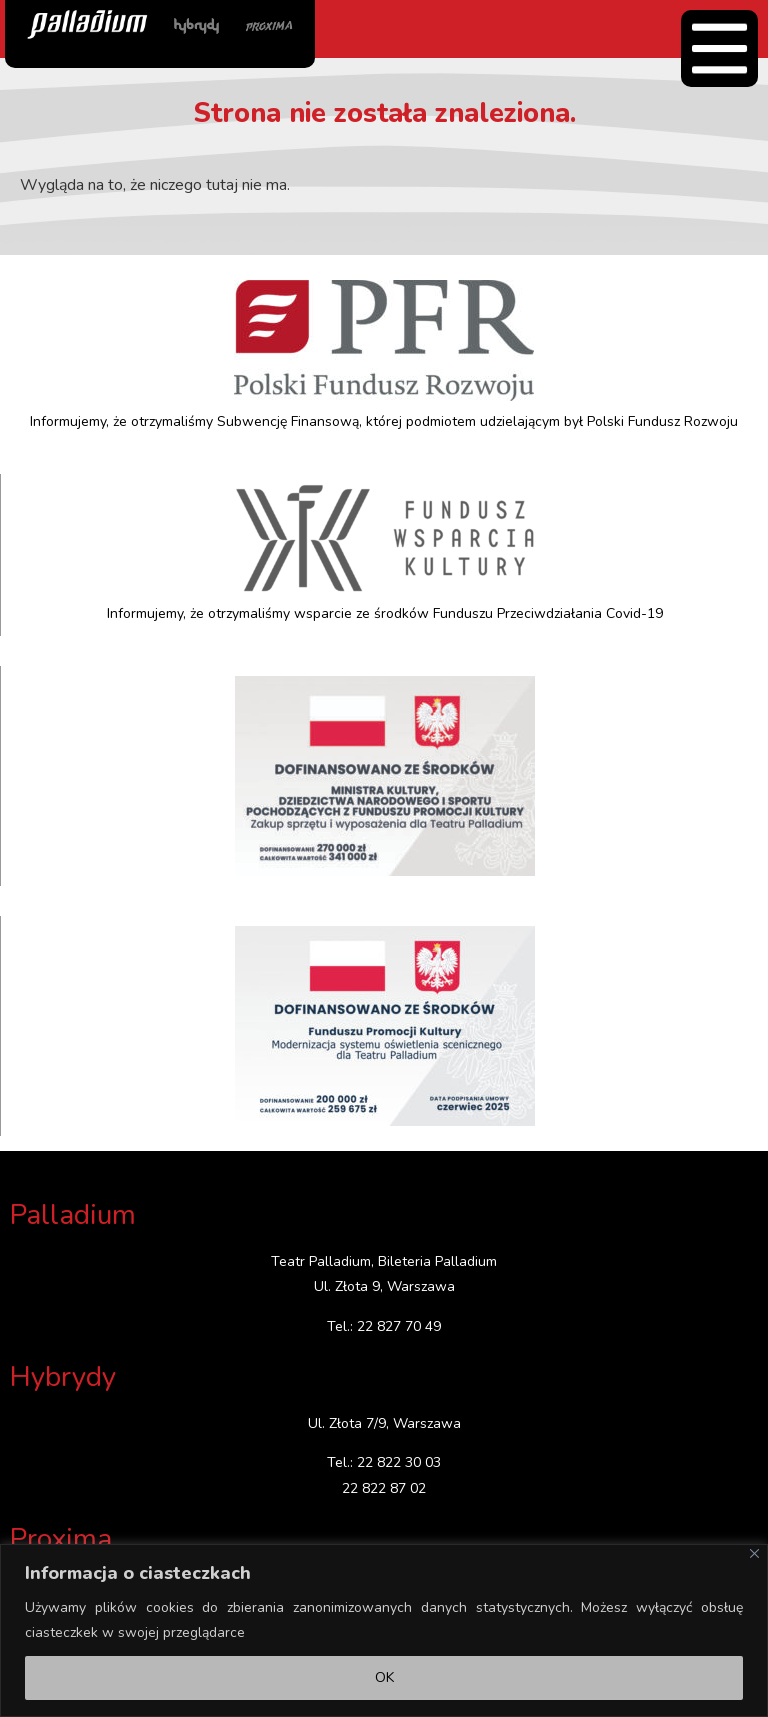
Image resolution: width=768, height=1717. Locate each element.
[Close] (754, 1553)
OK (384, 1677)
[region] (384, 1630)
